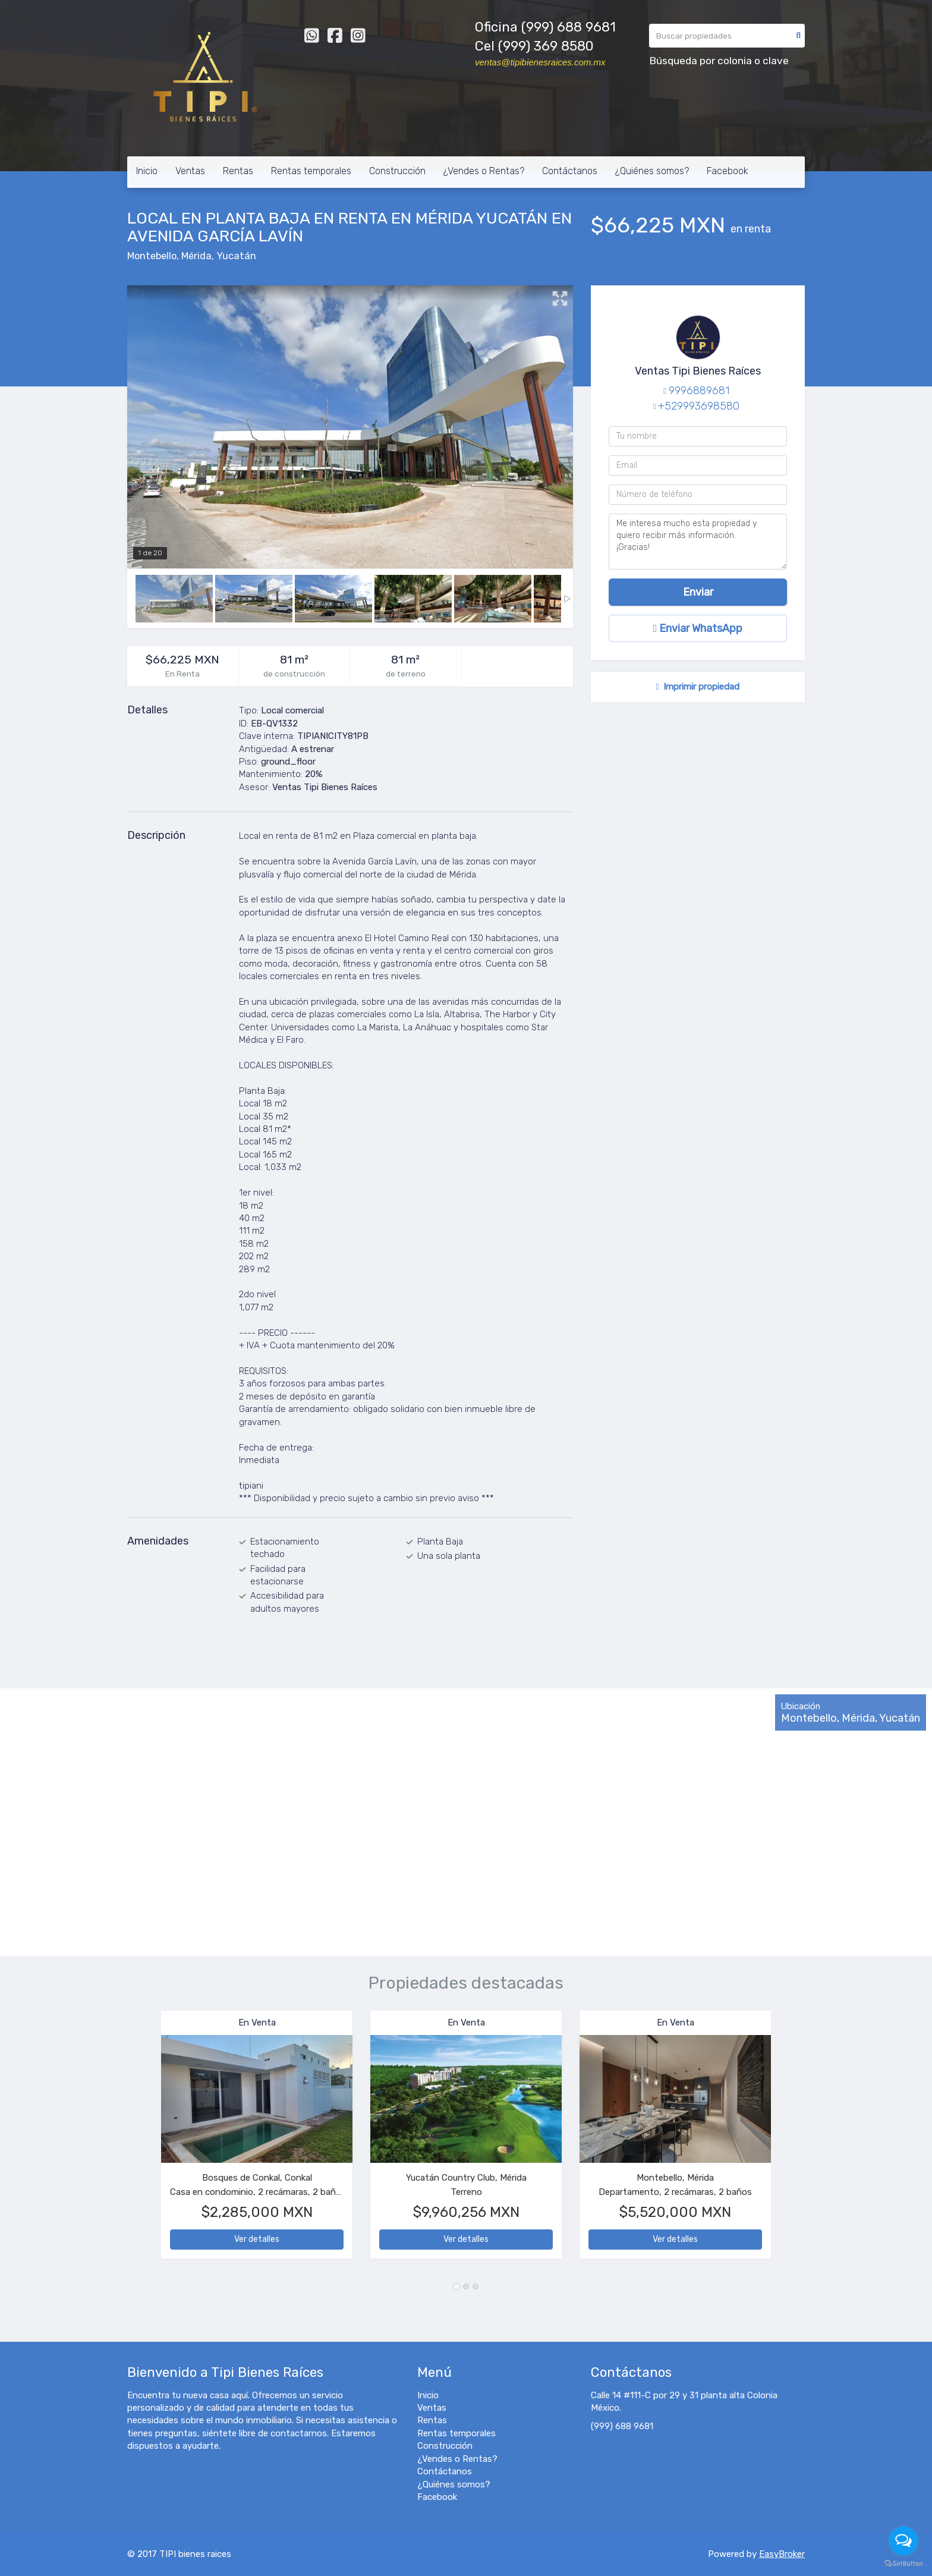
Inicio (147, 171)
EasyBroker (782, 2554)
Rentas (238, 171)
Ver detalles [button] (256, 2239)
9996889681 (699, 390)
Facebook (727, 171)
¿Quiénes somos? (652, 171)
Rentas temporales (311, 171)
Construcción (397, 171)
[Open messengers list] (903, 2541)
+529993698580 (698, 406)
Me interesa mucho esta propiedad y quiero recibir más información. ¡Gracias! (698, 542)
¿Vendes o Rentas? (483, 171)
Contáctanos (569, 171)
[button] (144, 2140)
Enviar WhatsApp (698, 628)
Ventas (190, 171)
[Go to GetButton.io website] (903, 2564)
